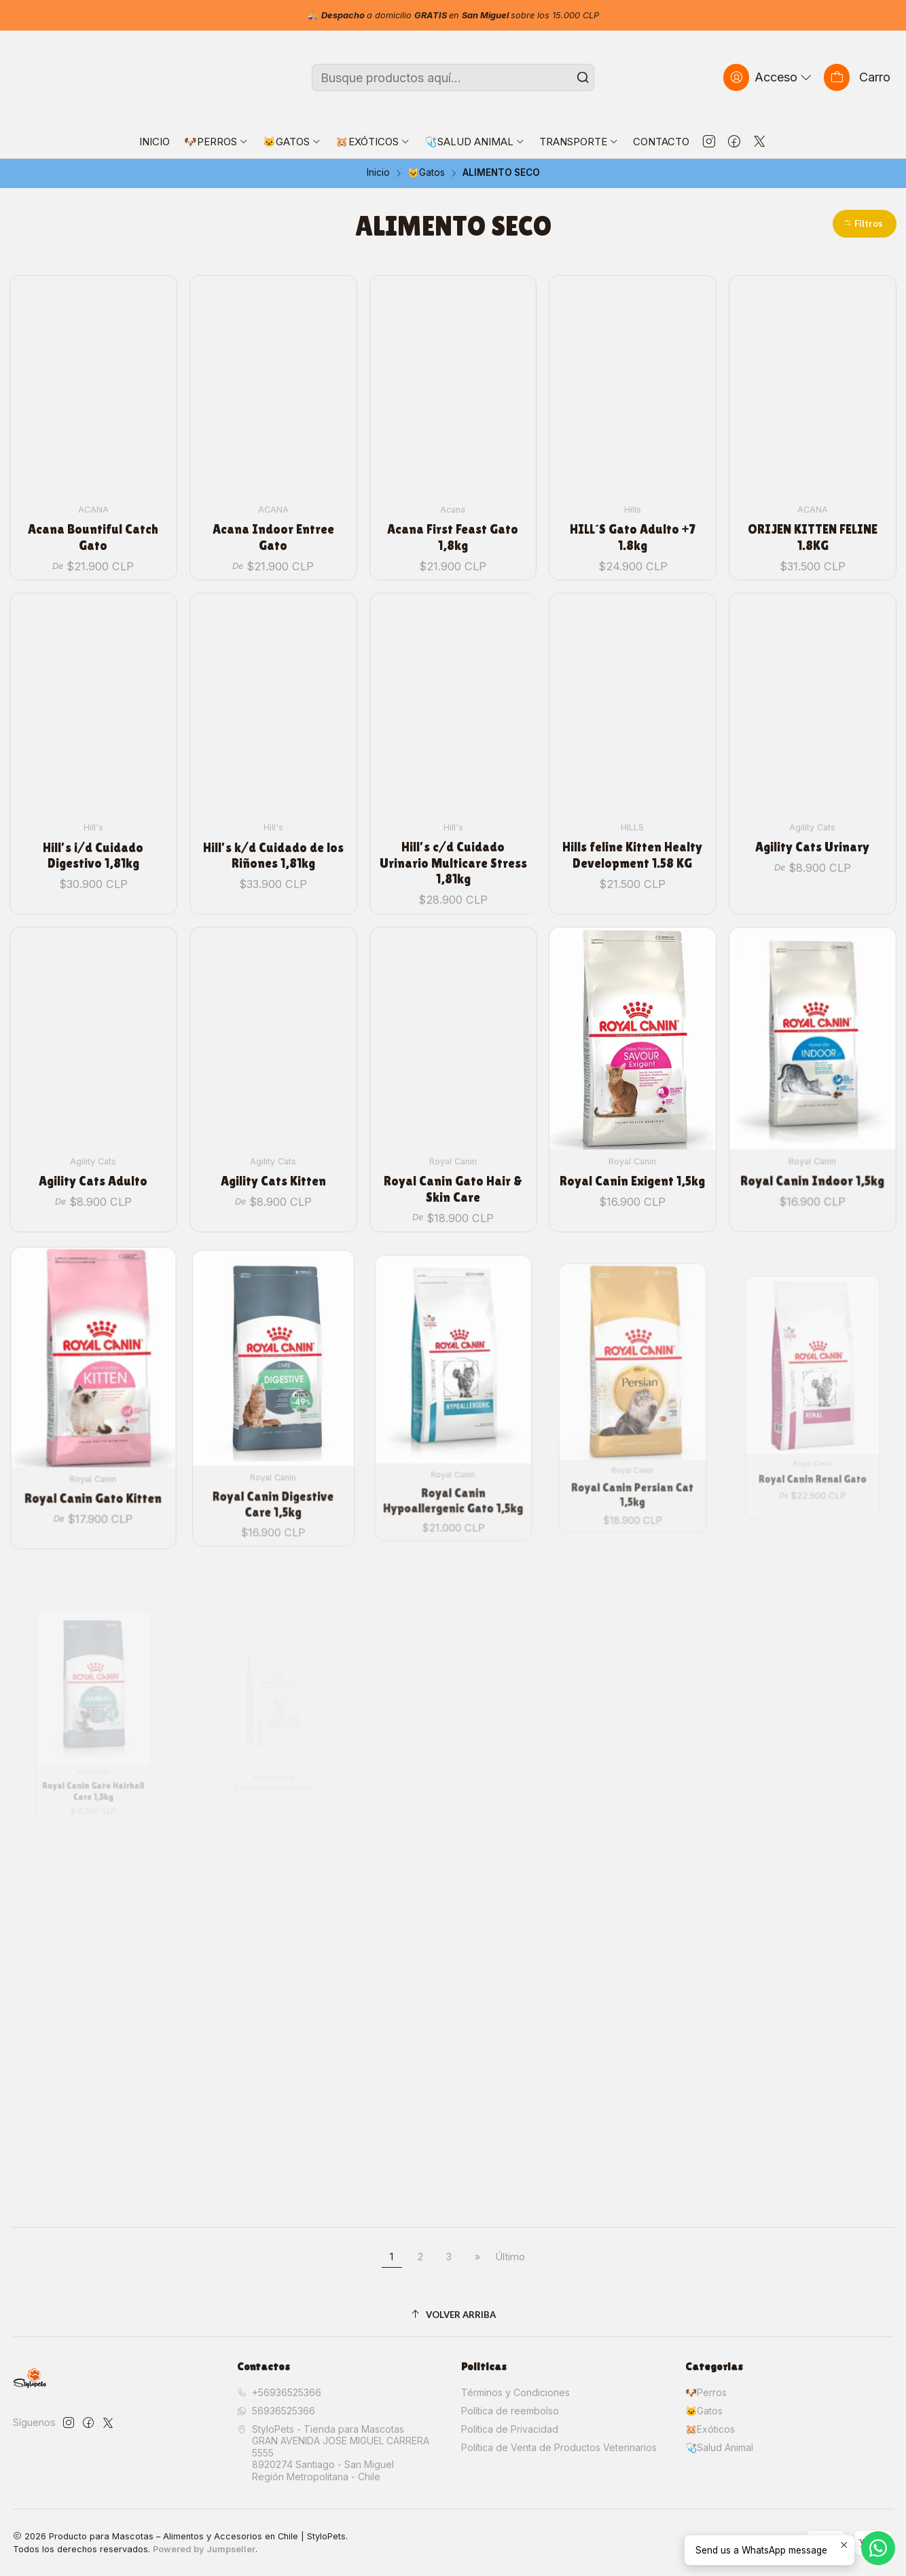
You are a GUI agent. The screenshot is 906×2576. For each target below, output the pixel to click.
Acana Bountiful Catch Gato (93, 537)
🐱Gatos (426, 173)
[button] (864, 224)
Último (510, 2256)
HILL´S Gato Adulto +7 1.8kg (632, 537)
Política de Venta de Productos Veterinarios (559, 2447)
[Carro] (857, 77)
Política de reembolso (510, 2410)
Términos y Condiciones (515, 2392)
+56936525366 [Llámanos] (279, 2392)
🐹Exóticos (710, 2429)
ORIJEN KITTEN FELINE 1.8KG (812, 537)
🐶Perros (706, 2392)
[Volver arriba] (453, 2315)
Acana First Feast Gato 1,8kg (452, 537)
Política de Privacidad (509, 2429)
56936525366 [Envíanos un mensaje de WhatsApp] (276, 2410)
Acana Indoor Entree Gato (273, 537)
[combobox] (453, 77)
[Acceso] (769, 77)
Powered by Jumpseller (204, 2549)
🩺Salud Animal (719, 2447)
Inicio (378, 173)
